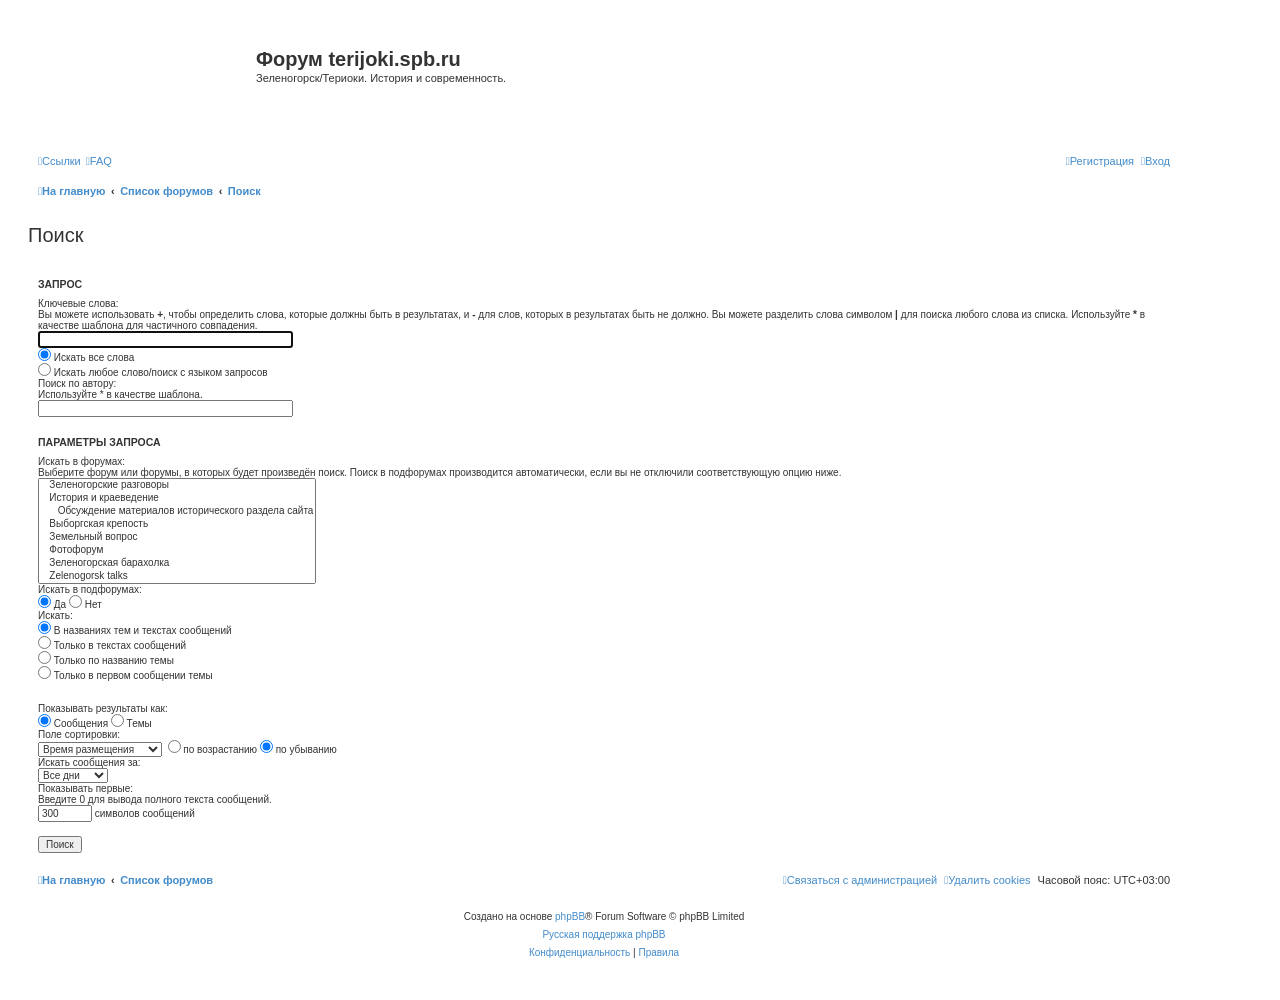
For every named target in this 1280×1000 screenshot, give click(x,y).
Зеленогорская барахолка (177, 563)
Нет (85, 604)
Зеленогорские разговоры (177, 485)
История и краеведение (177, 498)
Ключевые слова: (78, 303)
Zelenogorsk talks (177, 576)
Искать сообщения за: (89, 762)
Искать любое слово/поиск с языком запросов (153, 372)
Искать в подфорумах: (90, 589)
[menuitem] (99, 161)
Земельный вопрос (177, 537)
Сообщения (73, 723)
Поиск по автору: (77, 383)
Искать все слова (86, 357)
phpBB (570, 916)
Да (52, 604)
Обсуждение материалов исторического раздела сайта (177, 511)
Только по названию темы (106, 660)
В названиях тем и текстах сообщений (135, 630)
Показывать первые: (85, 788)
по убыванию (298, 749)
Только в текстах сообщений (112, 645)
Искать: (55, 615)
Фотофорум (177, 550)
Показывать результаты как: (103, 708)
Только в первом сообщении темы (125, 675)
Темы (131, 723)
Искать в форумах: (81, 461)
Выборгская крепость (177, 524)
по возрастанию (213, 749)
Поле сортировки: (79, 734)
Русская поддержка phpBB (603, 934)
